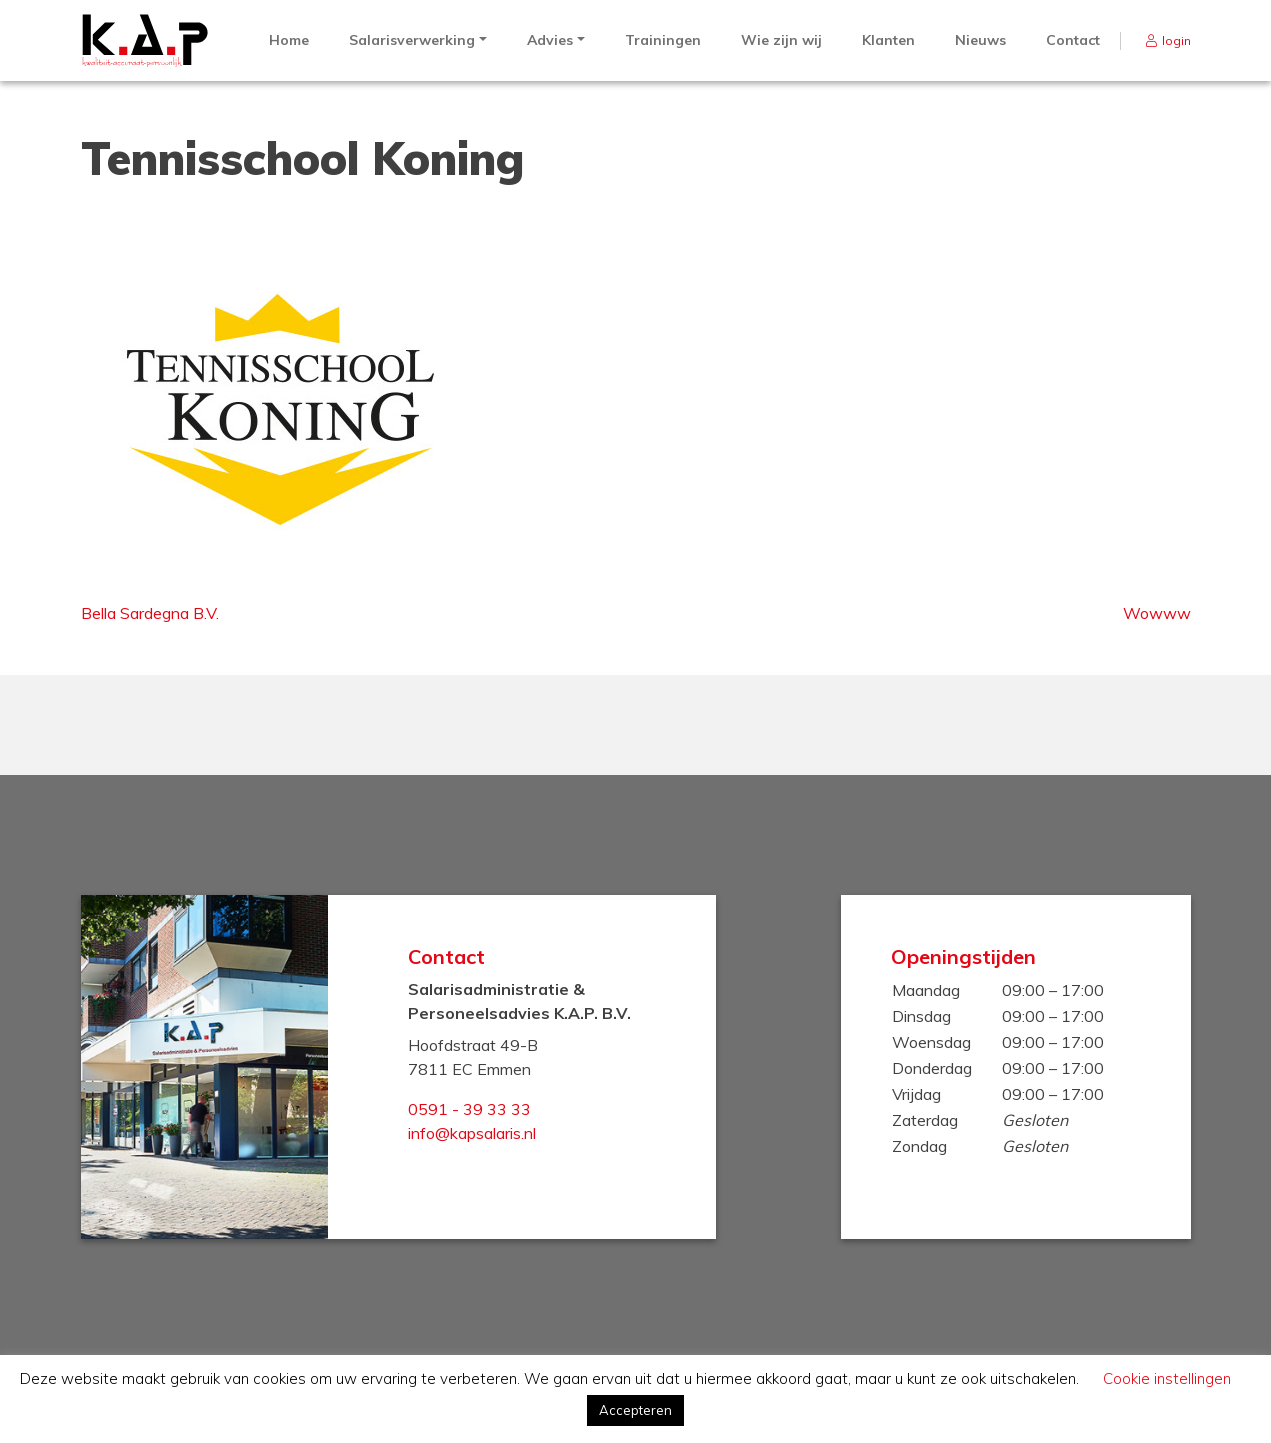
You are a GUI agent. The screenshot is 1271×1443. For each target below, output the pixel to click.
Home (289, 40)
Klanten (888, 40)
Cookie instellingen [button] (1167, 1378)
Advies (550, 40)
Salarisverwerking (412, 40)
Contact (1073, 40)
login (1176, 40)
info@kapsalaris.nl (472, 1133)
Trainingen (663, 40)
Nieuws (980, 40)
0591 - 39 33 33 (469, 1109)
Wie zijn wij (781, 40)
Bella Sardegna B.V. (150, 613)
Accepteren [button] (635, 1410)
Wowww (1157, 613)
